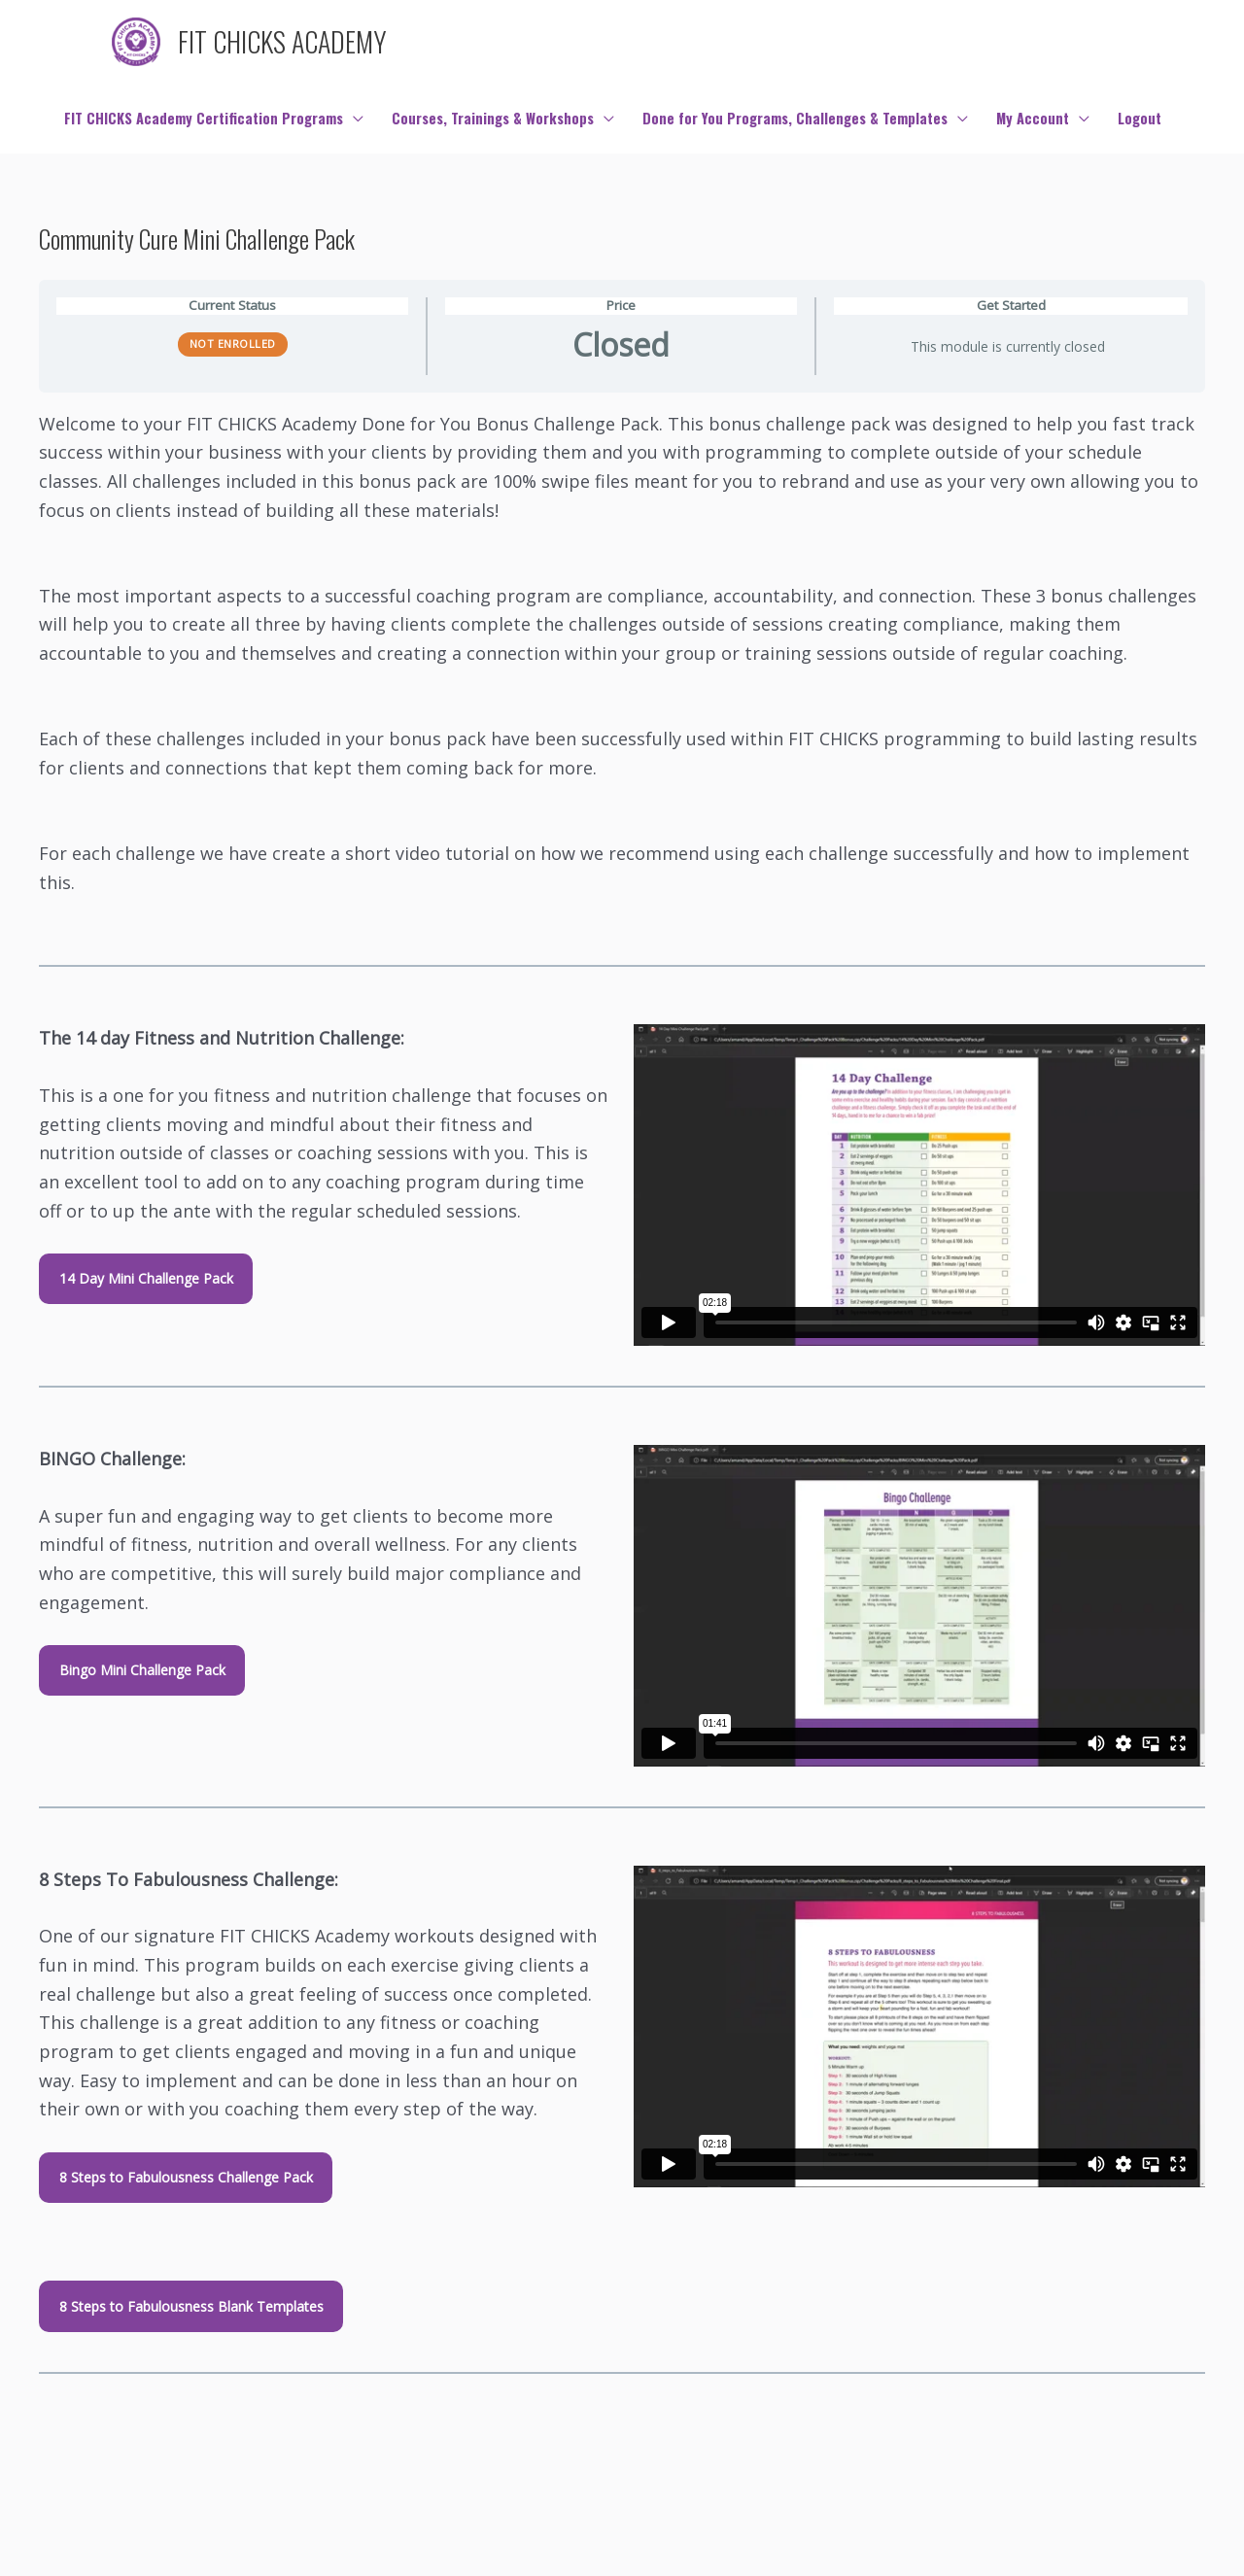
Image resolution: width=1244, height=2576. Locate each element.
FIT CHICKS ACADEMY (282, 41)
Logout (1139, 118)
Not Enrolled (233, 343)
